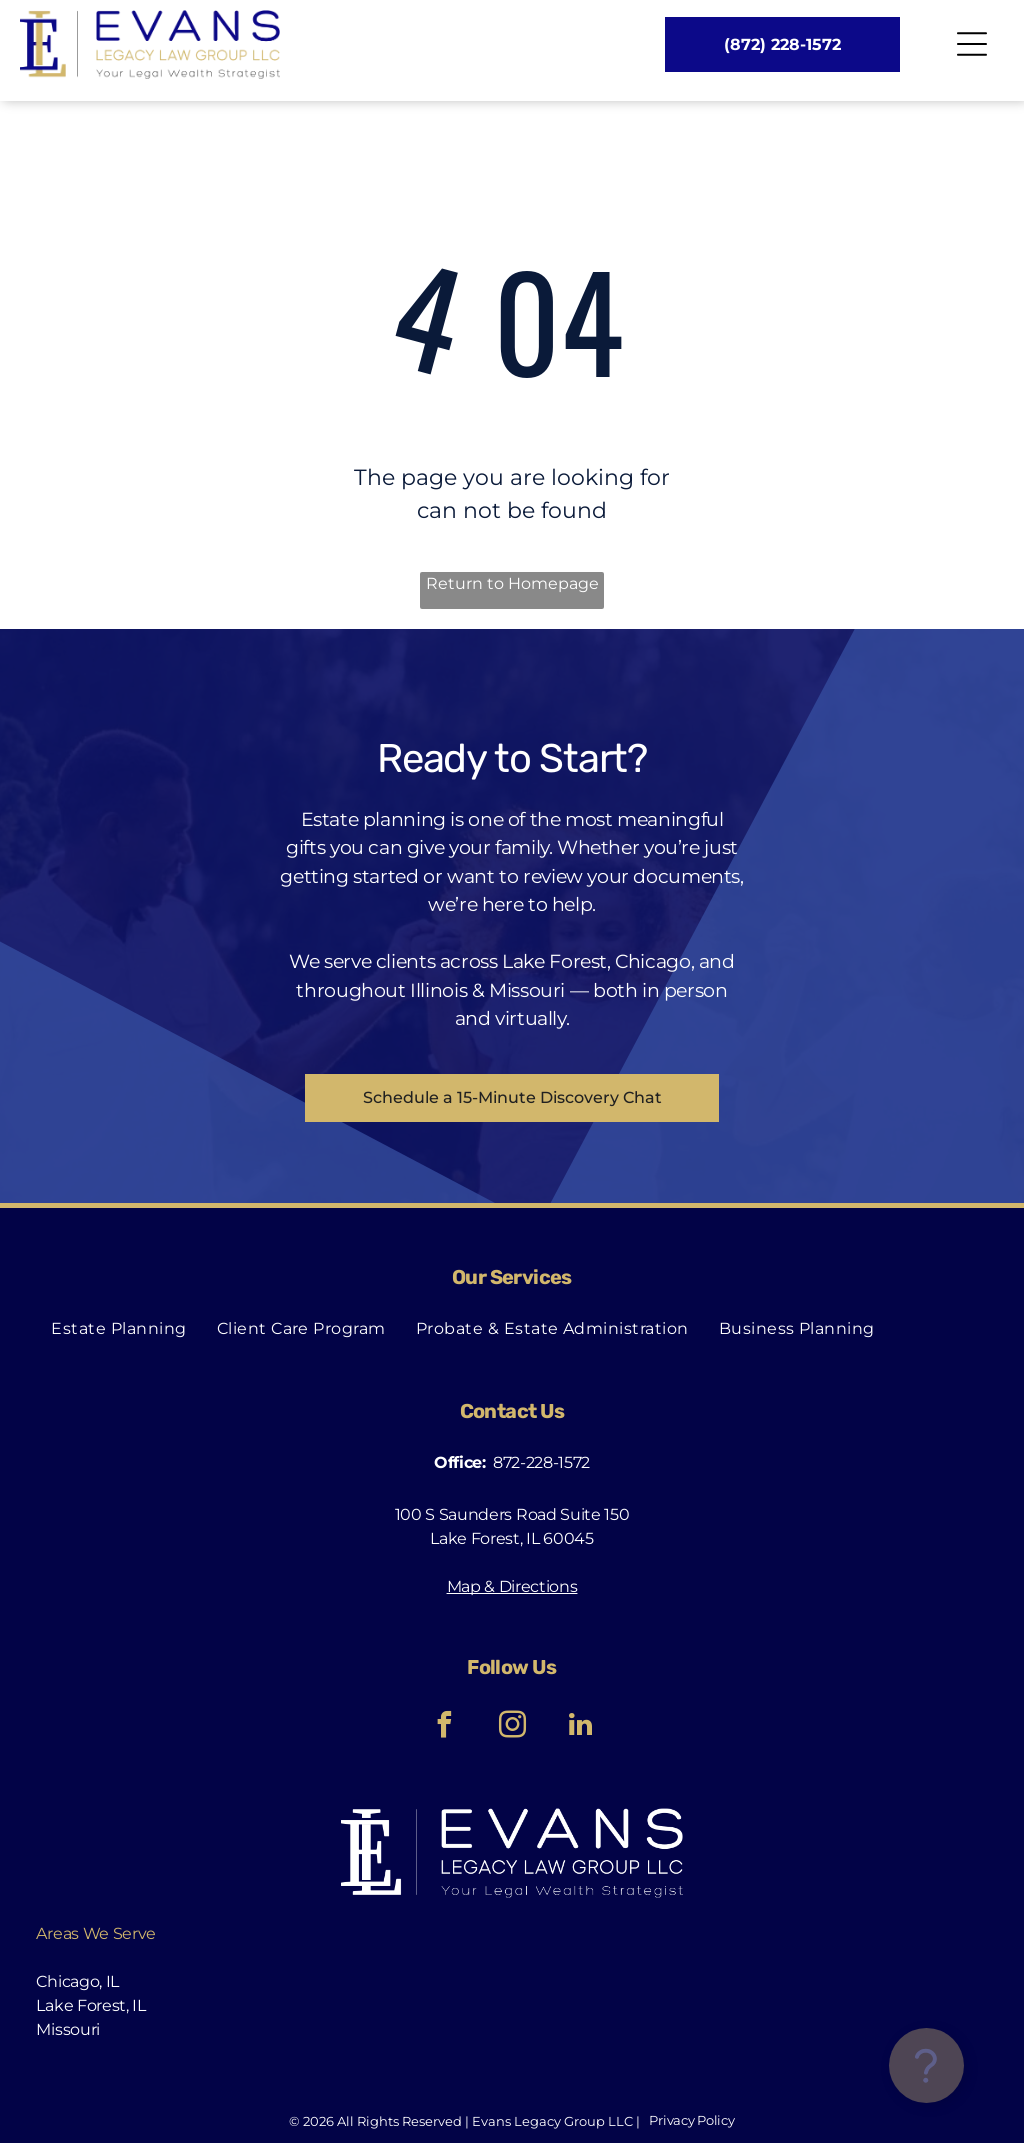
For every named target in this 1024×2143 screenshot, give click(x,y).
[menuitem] (118, 1327)
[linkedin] (580, 1727)
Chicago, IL (77, 1981)
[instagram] (512, 1727)
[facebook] (444, 1727)
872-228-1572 (541, 1462)
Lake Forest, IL (90, 2005)
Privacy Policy (691, 2120)
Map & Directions (512, 1586)
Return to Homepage (512, 583)
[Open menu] (972, 44)
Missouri (67, 2029)
